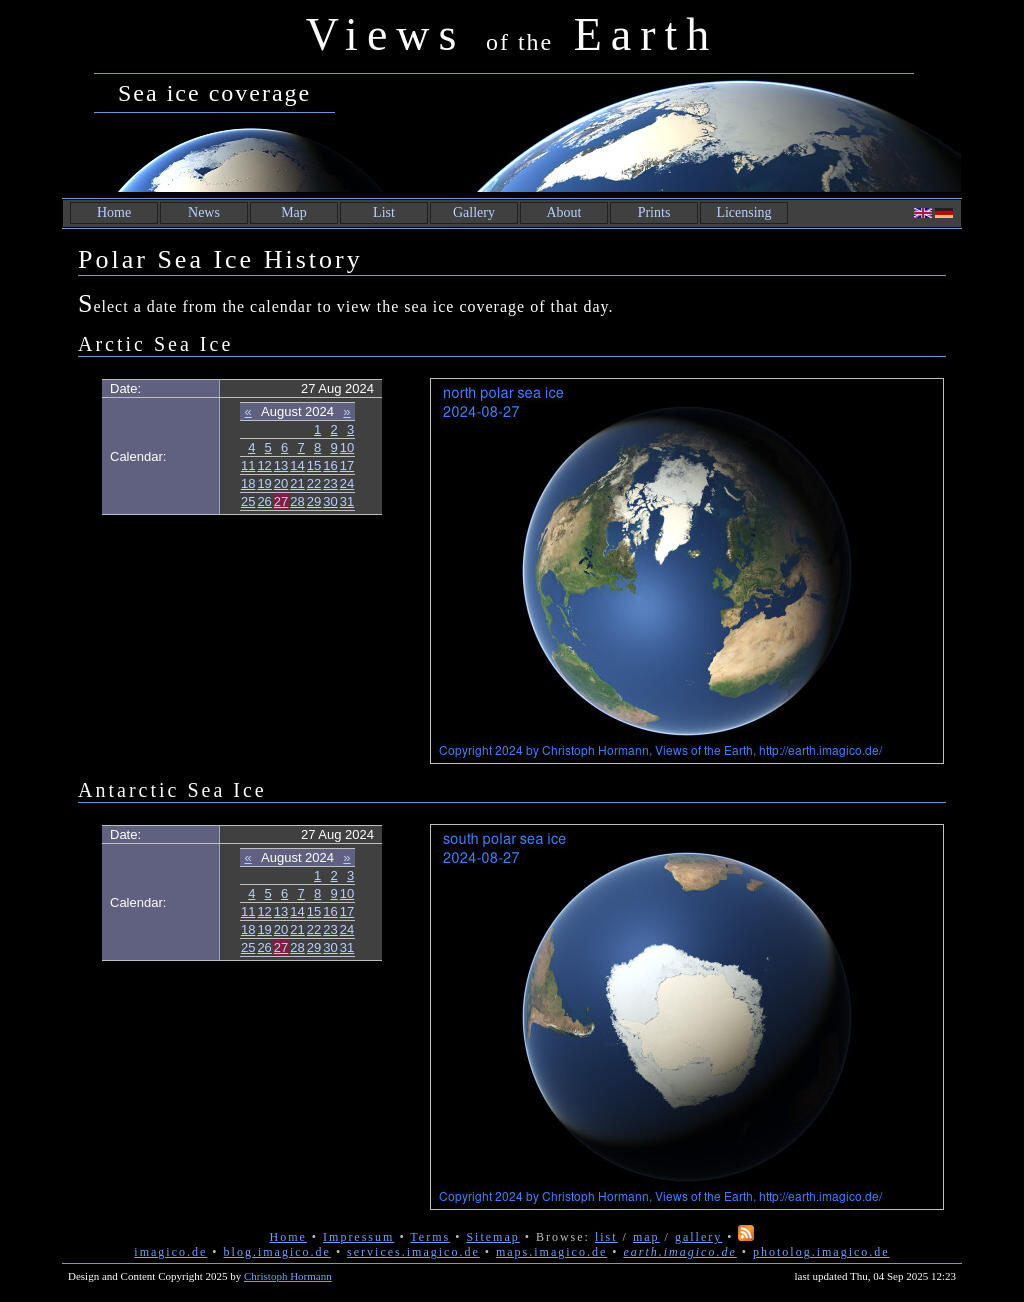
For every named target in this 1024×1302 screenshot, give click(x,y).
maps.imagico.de (551, 1252)
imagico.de (170, 1252)
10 (347, 447)
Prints (654, 212)
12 (264, 465)
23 (330, 483)
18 (248, 483)
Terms (430, 1237)
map (646, 1237)
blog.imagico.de (277, 1252)
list (606, 1237)
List (384, 212)
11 (248, 465)
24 (347, 483)
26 (264, 501)
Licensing (743, 212)
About (564, 212)
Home (114, 212)
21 (297, 483)
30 (330, 501)
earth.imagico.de (679, 1252)
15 (314, 465)
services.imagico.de (413, 1252)
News (204, 212)
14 (297, 465)
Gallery (474, 212)
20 (281, 483)
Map (294, 212)
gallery (698, 1237)
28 (297, 501)
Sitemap (492, 1237)
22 (314, 483)
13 (281, 465)
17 (347, 465)
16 (330, 465)
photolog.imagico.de (821, 1252)
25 (248, 501)
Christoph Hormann (288, 1276)
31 (347, 501)
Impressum (358, 1237)
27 (281, 501)
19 (264, 483)
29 (314, 501)
